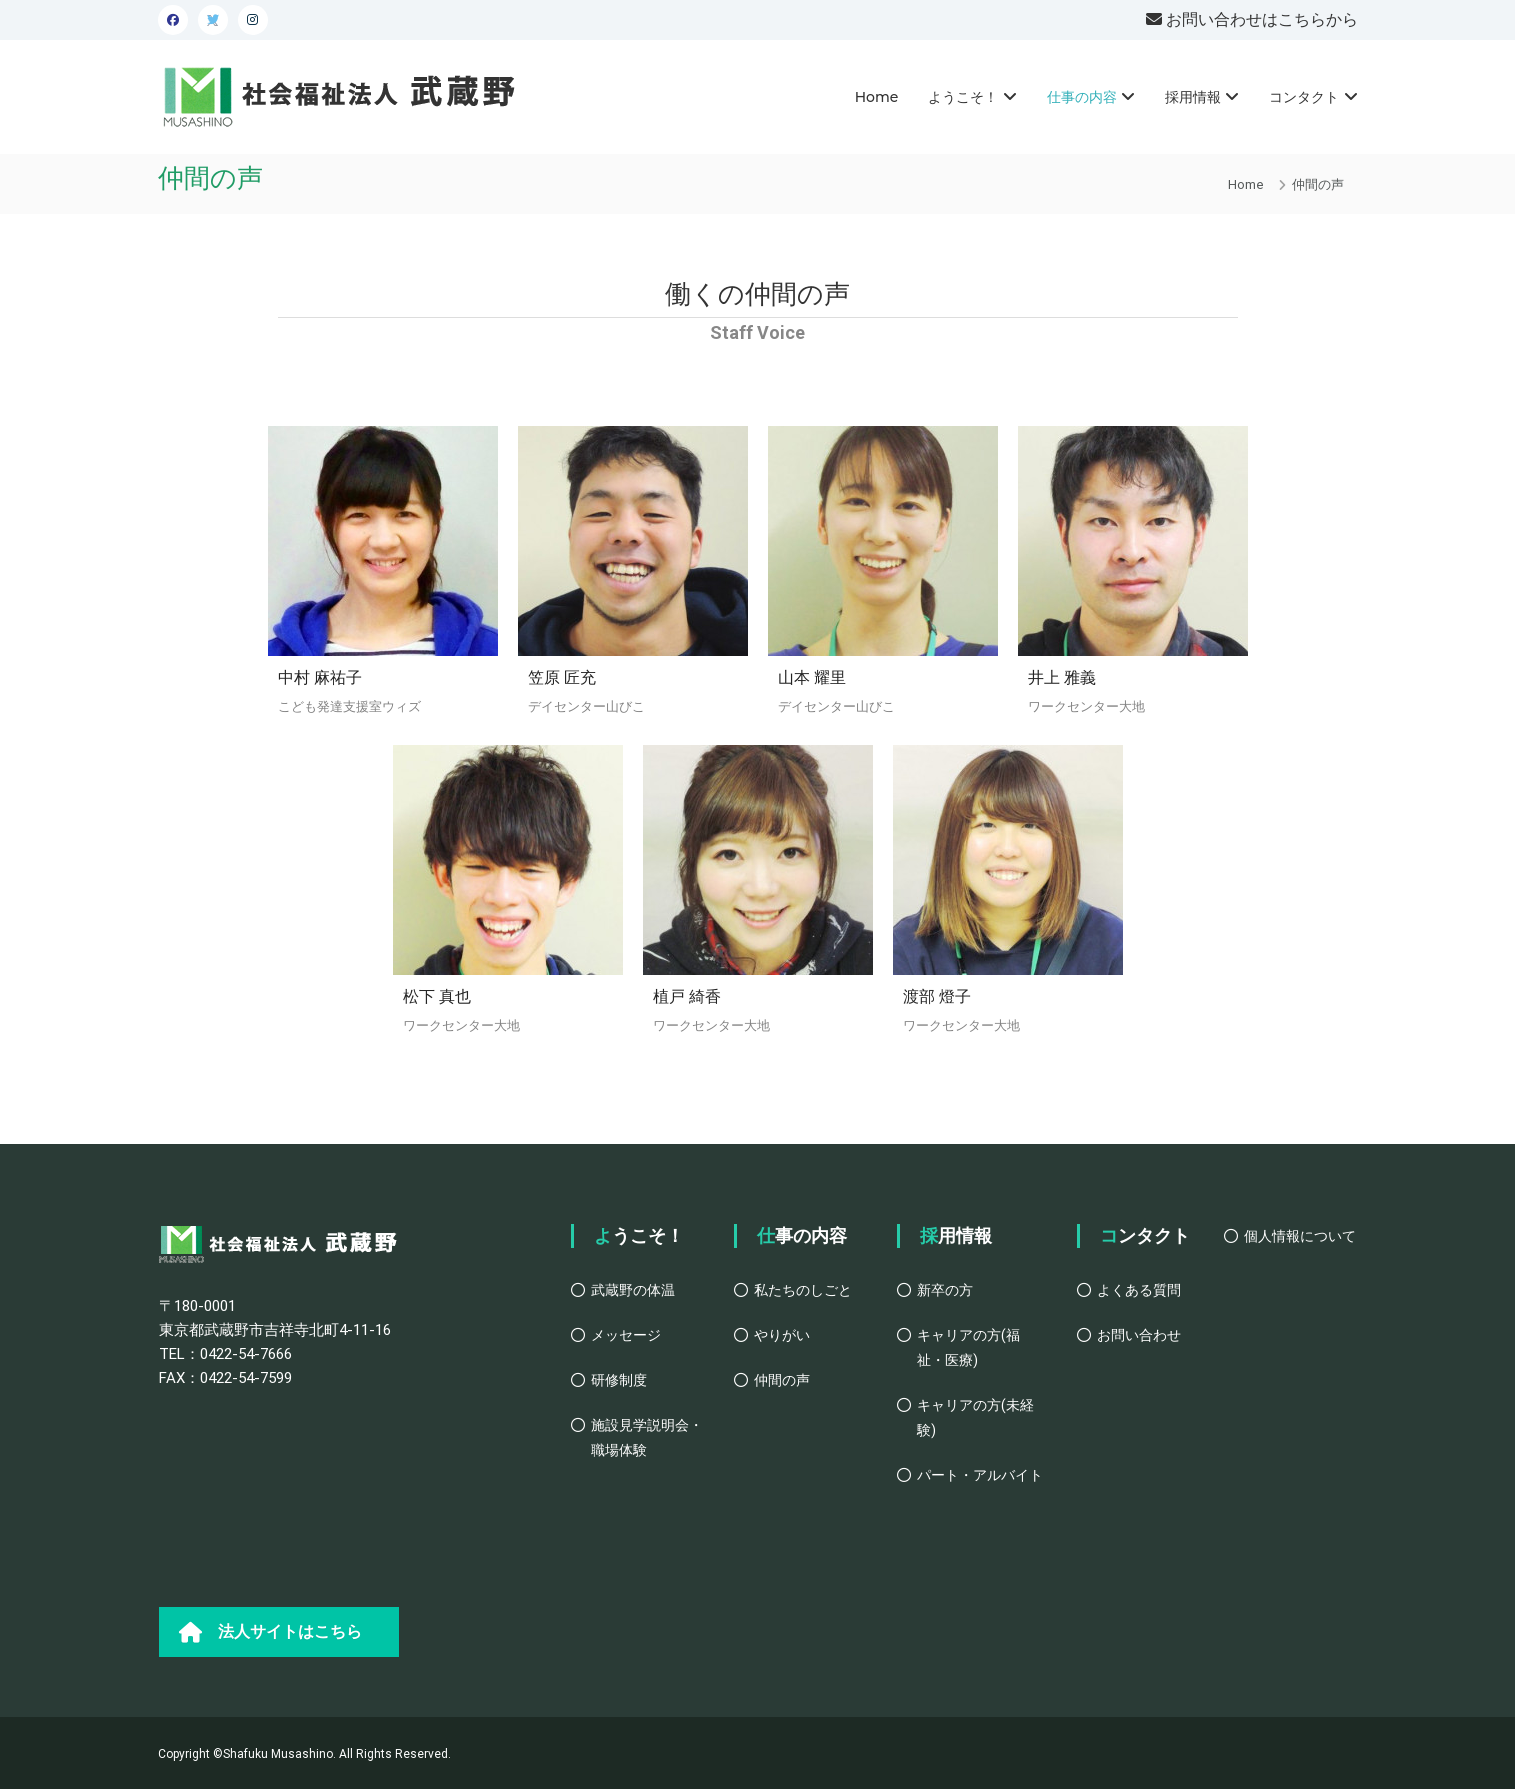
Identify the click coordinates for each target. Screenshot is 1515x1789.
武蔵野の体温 (633, 1290)
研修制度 (619, 1380)
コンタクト (1304, 97)
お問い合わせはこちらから (1260, 19)
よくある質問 (1139, 1290)
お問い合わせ (1139, 1335)
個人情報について (1300, 1236)
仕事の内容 (1082, 97)
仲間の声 (782, 1380)
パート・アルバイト (980, 1475)
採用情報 (1193, 97)
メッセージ (626, 1335)
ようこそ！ (963, 97)
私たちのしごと (803, 1290)
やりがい (782, 1335)
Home (877, 97)
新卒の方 (945, 1290)
